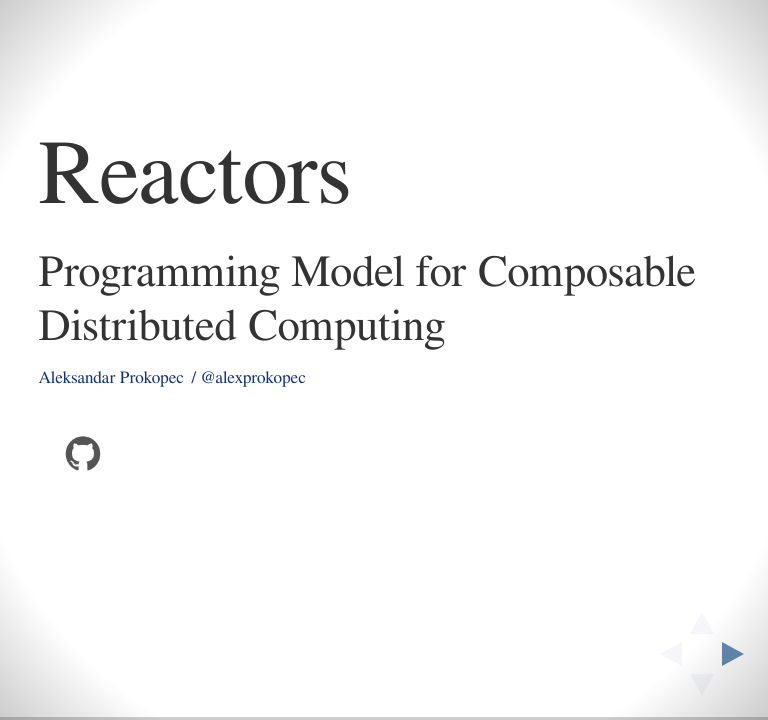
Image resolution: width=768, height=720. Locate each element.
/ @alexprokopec (248, 378)
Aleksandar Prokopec (111, 378)
